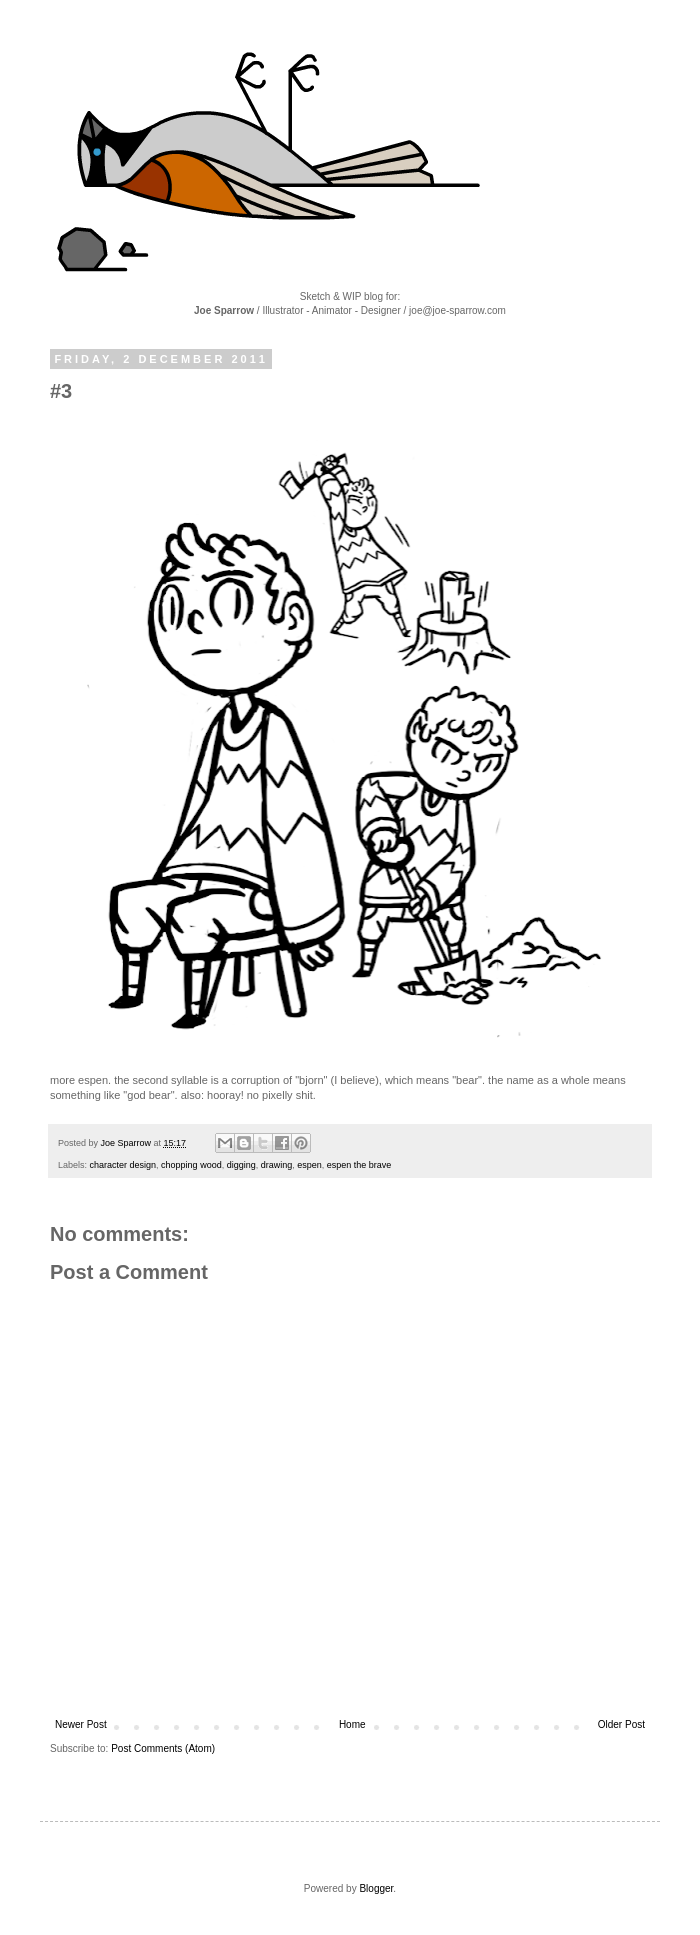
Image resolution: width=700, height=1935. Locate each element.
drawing (277, 1165)
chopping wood (191, 1165)
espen (309, 1165)
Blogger (376, 1888)
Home (352, 1724)
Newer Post (81, 1724)
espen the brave (359, 1165)
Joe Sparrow (127, 1143)
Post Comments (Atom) (163, 1748)
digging (241, 1165)
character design (123, 1165)
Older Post (621, 1724)
